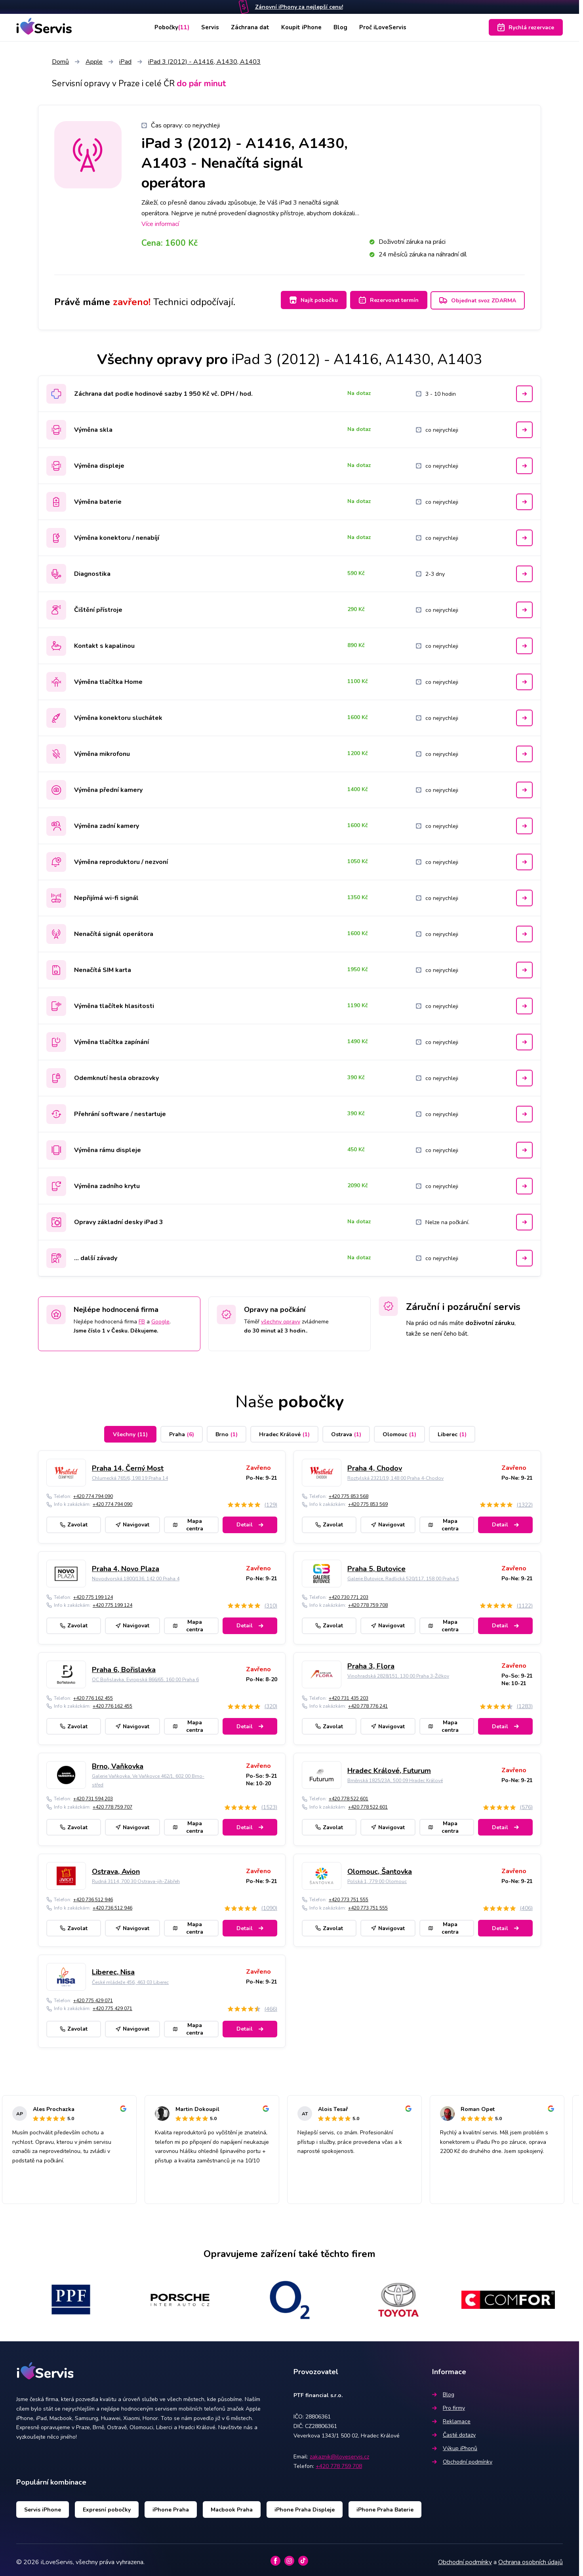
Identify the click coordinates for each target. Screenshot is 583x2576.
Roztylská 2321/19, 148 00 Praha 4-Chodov (395, 1474)
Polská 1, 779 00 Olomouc (377, 1877)
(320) (270, 1702)
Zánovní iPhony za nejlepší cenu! (299, 7)
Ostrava (346, 1430)
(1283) (524, 1702)
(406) (526, 1904)
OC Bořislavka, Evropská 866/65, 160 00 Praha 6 (145, 1675)
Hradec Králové (284, 1430)
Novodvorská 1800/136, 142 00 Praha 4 (135, 1575)
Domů (60, 61)
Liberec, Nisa (113, 1968)
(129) (270, 1500)
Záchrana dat (249, 27)
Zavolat (74, 1520)
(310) (270, 1601)
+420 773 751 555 (348, 1896)
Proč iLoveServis (387, 27)
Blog (342, 27)
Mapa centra (188, 1520)
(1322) (524, 1500)
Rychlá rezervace (525, 27)
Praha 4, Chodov (374, 1464)
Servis (208, 27)
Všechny (130, 1430)
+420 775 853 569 (368, 1500)
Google (160, 1317)
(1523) (269, 1803)
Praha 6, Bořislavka (124, 1666)
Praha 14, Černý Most (128, 1464)
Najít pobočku (304, 300)
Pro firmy (448, 2404)
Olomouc (399, 1430)
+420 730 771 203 (348, 1593)
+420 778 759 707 (112, 1803)
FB (142, 1317)
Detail (249, 1520)
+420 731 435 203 (348, 1694)
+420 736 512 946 (93, 1896)
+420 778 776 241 (368, 1702)
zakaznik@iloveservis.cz (339, 2452)
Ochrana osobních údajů (530, 2557)
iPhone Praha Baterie (384, 2505)
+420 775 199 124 (93, 1593)
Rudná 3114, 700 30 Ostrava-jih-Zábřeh (136, 1877)
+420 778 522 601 (348, 1795)
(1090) (269, 1904)
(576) (526, 1803)
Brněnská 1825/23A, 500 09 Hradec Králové (395, 1776)
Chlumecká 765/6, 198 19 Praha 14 (130, 1474)
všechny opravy (280, 1317)
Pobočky (167, 27)
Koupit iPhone (302, 27)
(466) (270, 2004)
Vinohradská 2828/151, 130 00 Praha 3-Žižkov (398, 1672)
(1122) (524, 1601)
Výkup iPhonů (454, 2444)
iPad (125, 61)
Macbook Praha (232, 2505)
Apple (94, 61)
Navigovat (132, 1520)
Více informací (160, 224)
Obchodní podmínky (462, 2458)
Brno (226, 1430)
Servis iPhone (42, 2505)
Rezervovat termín (384, 300)
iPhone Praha (170, 2505)
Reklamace (451, 2417)
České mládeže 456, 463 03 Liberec (130, 1978)
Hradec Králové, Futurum (389, 1766)
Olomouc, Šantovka (379, 1867)
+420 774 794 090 (93, 1492)
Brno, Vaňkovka (117, 1762)
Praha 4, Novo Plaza (125, 1565)
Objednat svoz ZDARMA (477, 300)
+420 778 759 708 (368, 1601)
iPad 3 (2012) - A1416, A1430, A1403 (204, 61)
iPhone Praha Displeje (304, 2505)
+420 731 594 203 (93, 1795)
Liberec (452, 1430)
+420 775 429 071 (93, 1996)
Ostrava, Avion (116, 1867)
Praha (181, 1430)
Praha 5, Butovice (376, 1565)
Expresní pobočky (107, 2505)
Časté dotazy (454, 2431)
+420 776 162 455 (93, 1694)
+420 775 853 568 (348, 1492)
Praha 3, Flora (370, 1662)
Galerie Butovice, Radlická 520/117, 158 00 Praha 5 (403, 1575)
